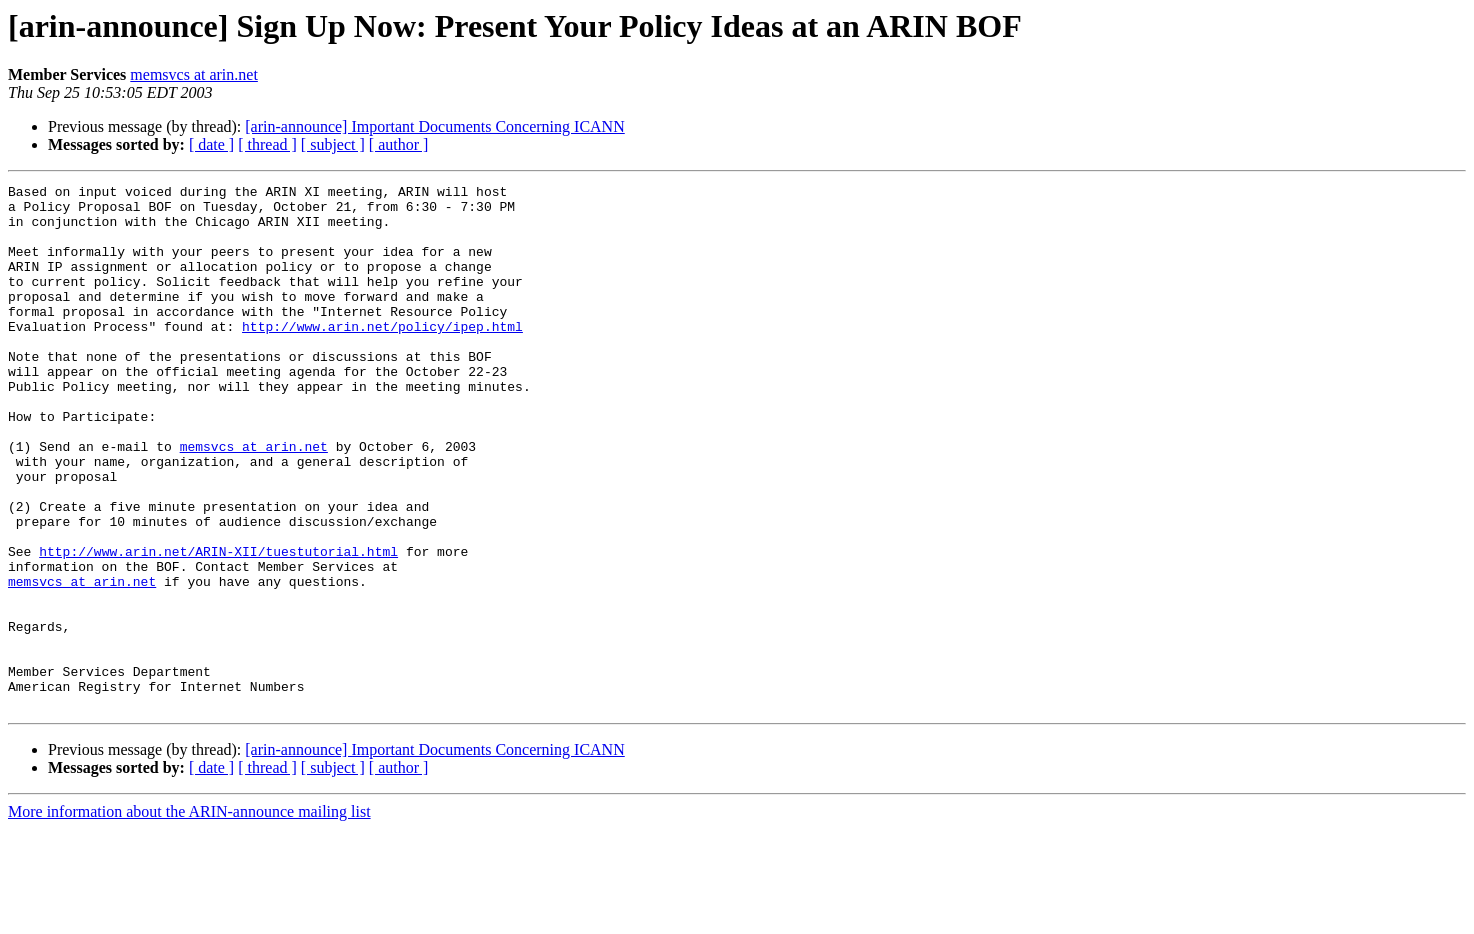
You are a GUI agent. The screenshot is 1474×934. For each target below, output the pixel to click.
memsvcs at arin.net (194, 74)
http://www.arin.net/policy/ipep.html (382, 356)
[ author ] (399, 144)
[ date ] (211, 144)
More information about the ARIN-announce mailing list (189, 916)
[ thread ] (267, 144)
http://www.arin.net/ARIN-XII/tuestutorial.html (218, 626)
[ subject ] (333, 144)
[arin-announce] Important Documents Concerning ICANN (434, 126)
